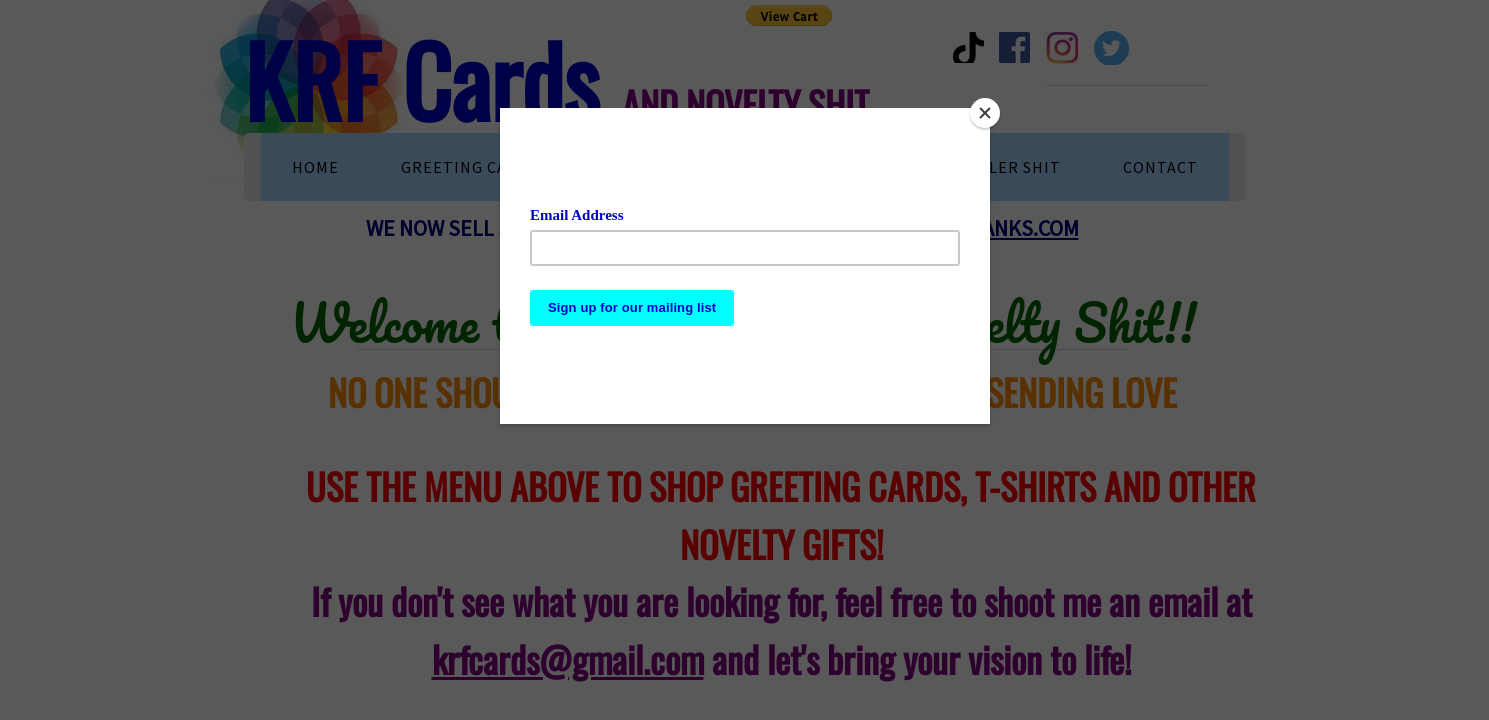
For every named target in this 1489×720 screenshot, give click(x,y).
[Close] (985, 113)
